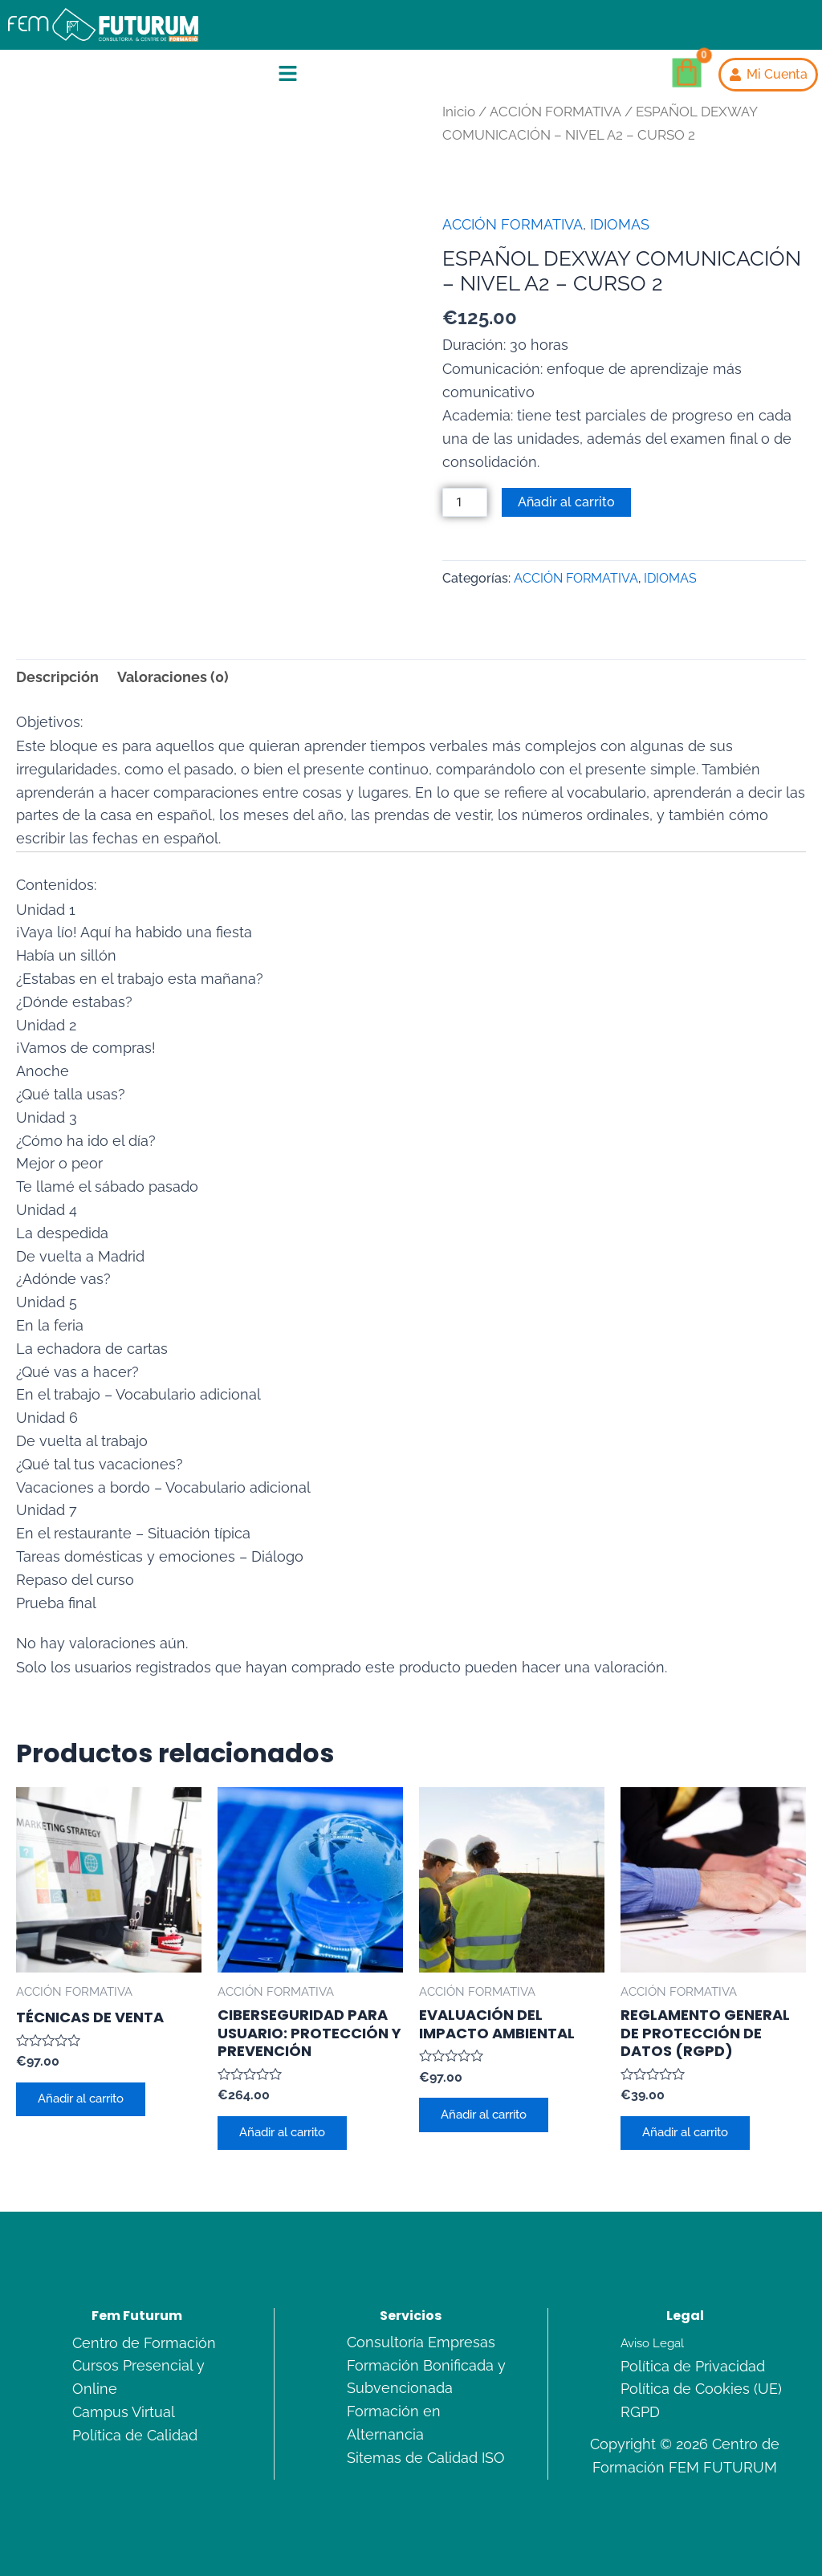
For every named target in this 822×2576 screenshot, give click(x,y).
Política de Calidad (134, 2435)
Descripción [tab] (57, 677)
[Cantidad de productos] (465, 503)
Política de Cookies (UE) (701, 2389)
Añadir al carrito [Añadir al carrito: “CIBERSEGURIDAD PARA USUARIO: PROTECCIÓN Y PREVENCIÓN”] (290, 2135)
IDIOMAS (619, 224)
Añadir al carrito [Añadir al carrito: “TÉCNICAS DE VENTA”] (88, 2102)
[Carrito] (686, 73)
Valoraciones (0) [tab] (173, 677)
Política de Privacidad (693, 2366)
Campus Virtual (123, 2411)
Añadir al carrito (567, 502)
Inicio (458, 112)
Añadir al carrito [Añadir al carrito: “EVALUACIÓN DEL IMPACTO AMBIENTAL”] (491, 2117)
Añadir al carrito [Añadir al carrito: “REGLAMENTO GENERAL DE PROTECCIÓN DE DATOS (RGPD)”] (693, 2135)
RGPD (640, 2411)
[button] (287, 75)
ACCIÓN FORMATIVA (555, 112)
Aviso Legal (655, 2342)
